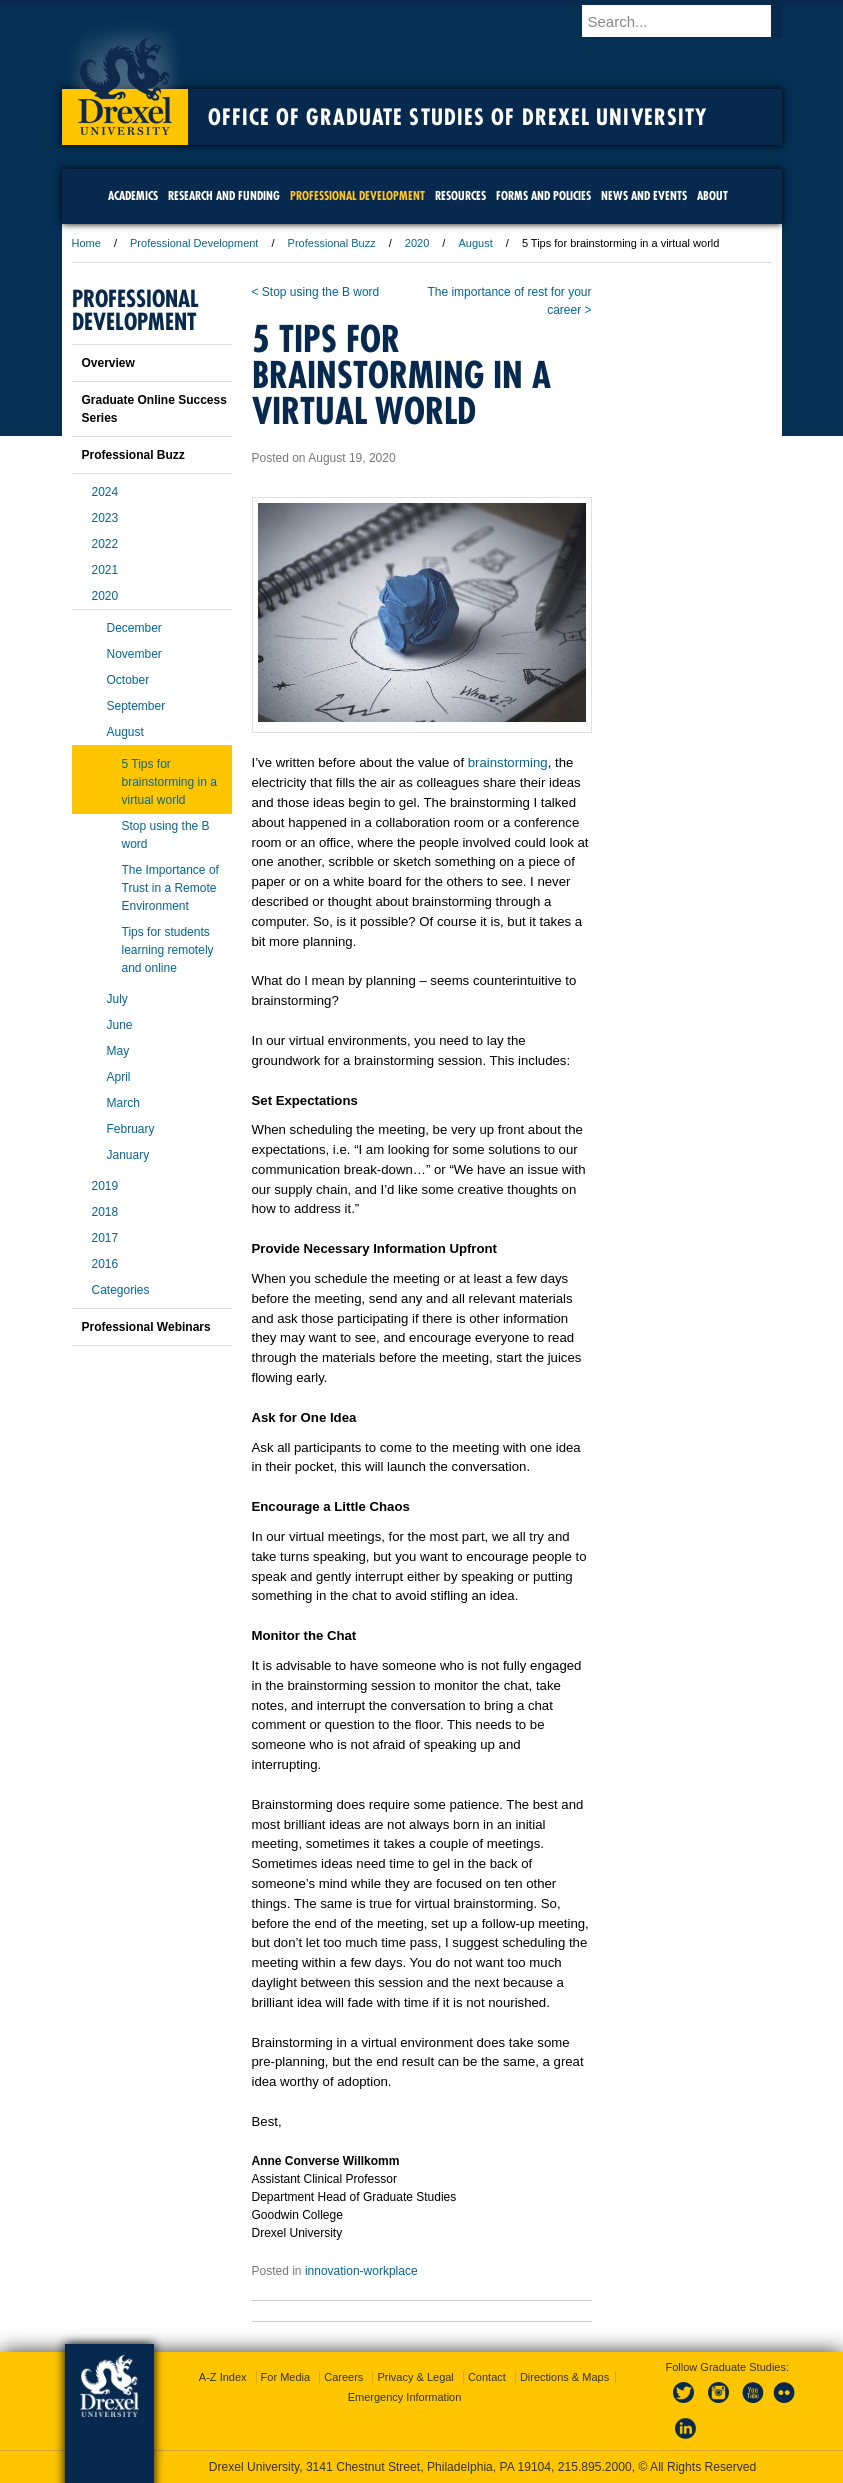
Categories (121, 1290)
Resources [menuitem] (460, 195)
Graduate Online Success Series (154, 409)
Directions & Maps (564, 2377)
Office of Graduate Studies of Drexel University (458, 117)
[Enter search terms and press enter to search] (691, 21)
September (136, 706)
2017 (105, 1238)
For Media (286, 2377)
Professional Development (194, 243)
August (475, 243)
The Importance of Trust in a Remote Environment (170, 888)
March (123, 1103)
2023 (105, 518)
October (128, 680)
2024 (105, 492)
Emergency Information (405, 2397)
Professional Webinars (146, 1327)
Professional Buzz (332, 243)
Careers (343, 2377)
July (117, 999)
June (120, 1025)
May (118, 1051)
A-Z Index (223, 2377)
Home (86, 243)
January (128, 1155)
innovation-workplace (361, 2271)
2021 (105, 570)
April (119, 1077)
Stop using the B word (166, 835)
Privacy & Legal (415, 2377)
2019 (105, 1186)
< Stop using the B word (316, 292)
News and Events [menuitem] (644, 195)
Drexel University (125, 80)
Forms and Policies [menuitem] (543, 195)
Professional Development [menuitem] (357, 195)
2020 (417, 243)
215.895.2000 (595, 2467)
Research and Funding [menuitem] (224, 195)
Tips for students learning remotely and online (168, 950)
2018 (105, 1212)
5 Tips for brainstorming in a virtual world (169, 782)
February (131, 1129)
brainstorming (508, 762)
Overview (108, 363)
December (134, 628)
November (134, 654)
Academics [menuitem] (133, 195)
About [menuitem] (712, 195)
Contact (487, 2377)
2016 (105, 1264)
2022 (105, 544)
